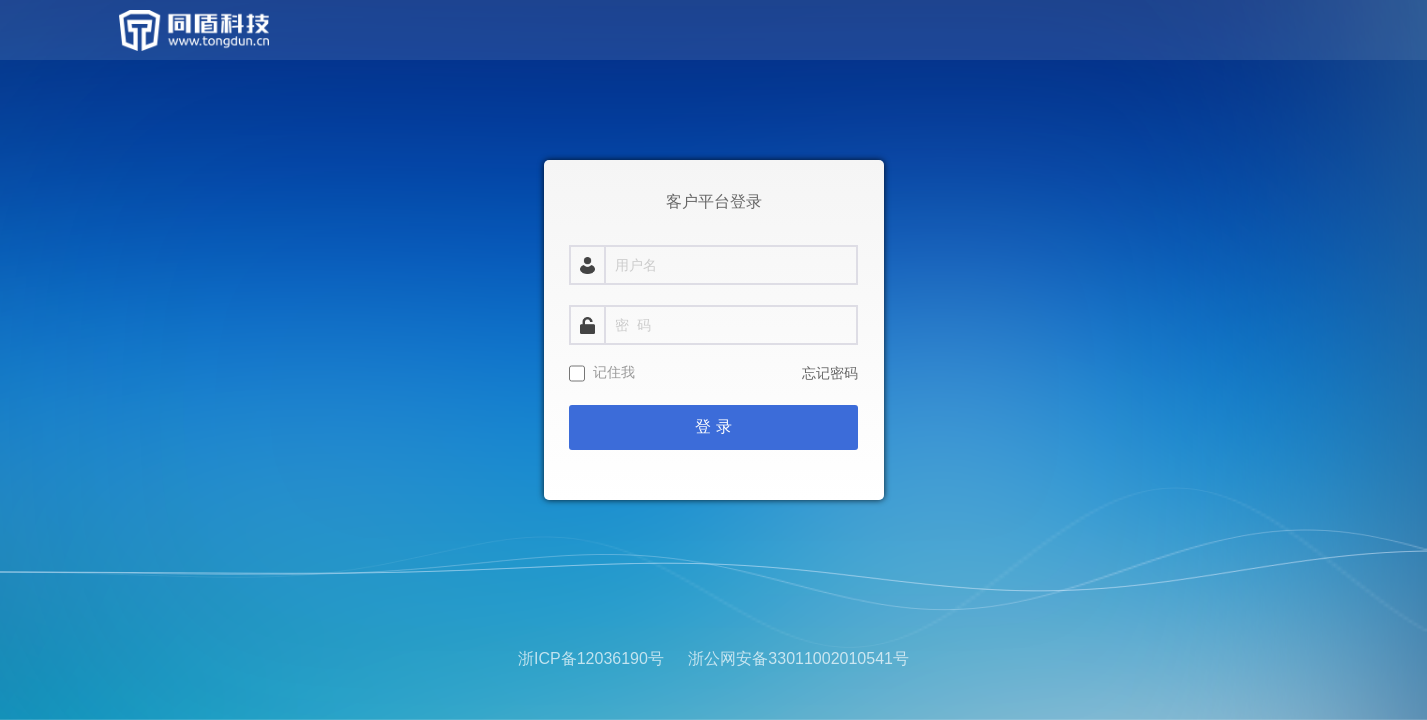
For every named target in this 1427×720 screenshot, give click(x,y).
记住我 (614, 372)
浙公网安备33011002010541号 (798, 658)
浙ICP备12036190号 (591, 658)
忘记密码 (830, 373)
